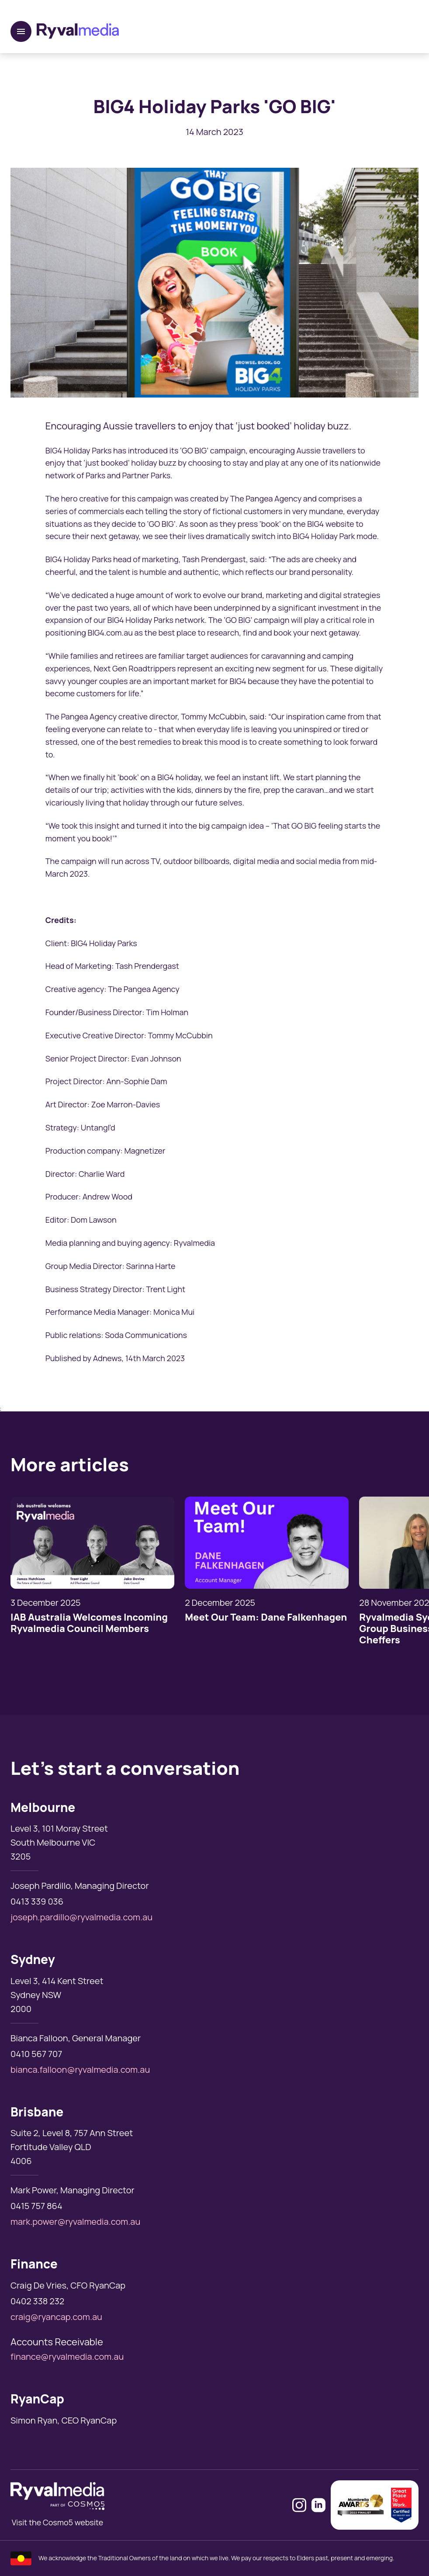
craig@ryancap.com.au (56, 2317)
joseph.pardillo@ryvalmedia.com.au (81, 1917)
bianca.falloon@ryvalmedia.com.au (80, 2069)
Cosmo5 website (73, 2522)
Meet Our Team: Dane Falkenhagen (266, 1617)
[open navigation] (20, 31)
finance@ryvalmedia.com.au (67, 2356)
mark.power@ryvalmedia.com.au (75, 2221)
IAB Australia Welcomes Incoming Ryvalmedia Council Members (89, 1623)
